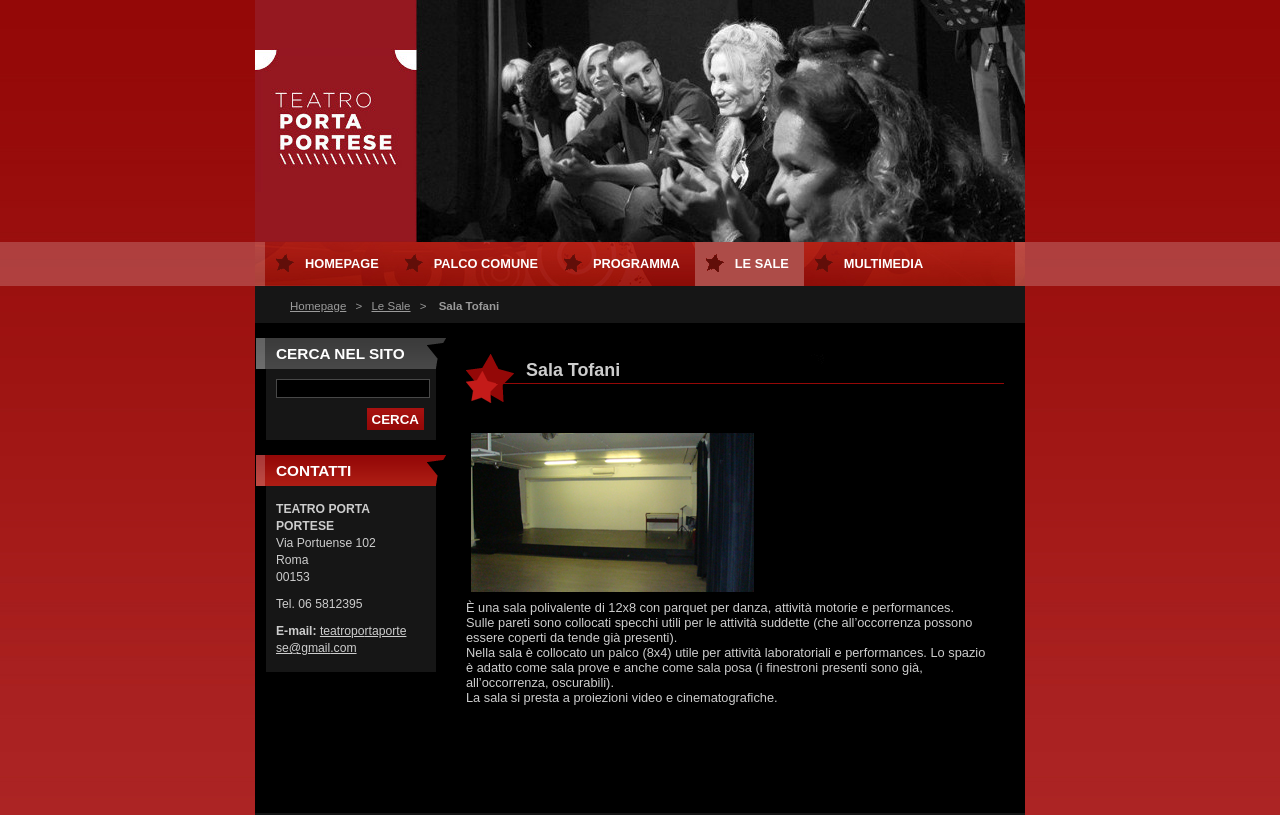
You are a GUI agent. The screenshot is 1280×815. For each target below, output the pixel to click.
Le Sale (390, 306)
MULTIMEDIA (883, 263)
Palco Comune (486, 263)
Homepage (318, 306)
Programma (636, 263)
